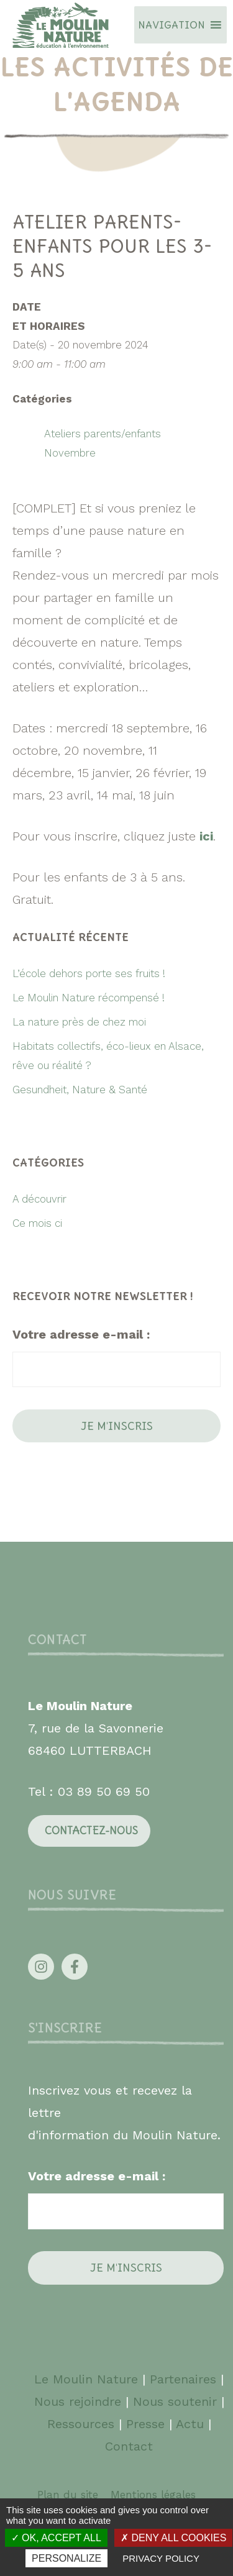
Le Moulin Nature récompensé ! (88, 997)
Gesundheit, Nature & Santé (79, 1089)
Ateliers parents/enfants (102, 433)
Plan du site (67, 2494)
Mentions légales (153, 2494)
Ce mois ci (37, 1223)
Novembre (70, 453)
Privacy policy (160, 2558)
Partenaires (185, 2379)
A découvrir (39, 1199)
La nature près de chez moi (79, 1022)
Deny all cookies (173, 2538)
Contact (129, 2446)
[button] (171, 24)
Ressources (80, 2423)
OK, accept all (56, 2538)
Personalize (66, 2558)
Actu (190, 2423)
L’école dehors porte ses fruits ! (88, 973)
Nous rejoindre (77, 2401)
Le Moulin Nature (86, 2379)
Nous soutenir (175, 2401)
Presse (145, 2423)
